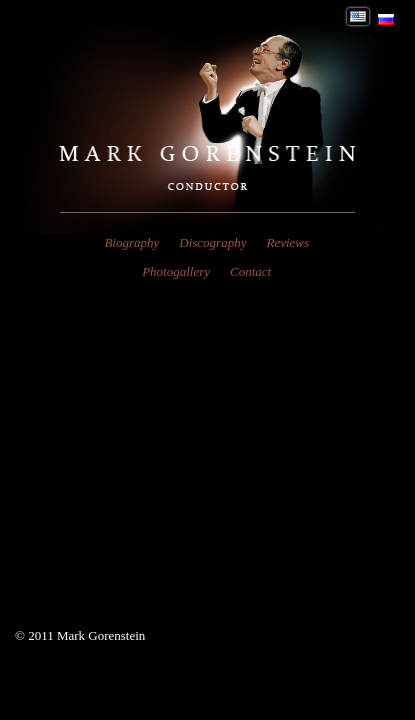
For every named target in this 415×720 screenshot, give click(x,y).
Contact (250, 271)
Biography (131, 242)
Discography (212, 242)
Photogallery (176, 271)
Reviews (287, 242)
